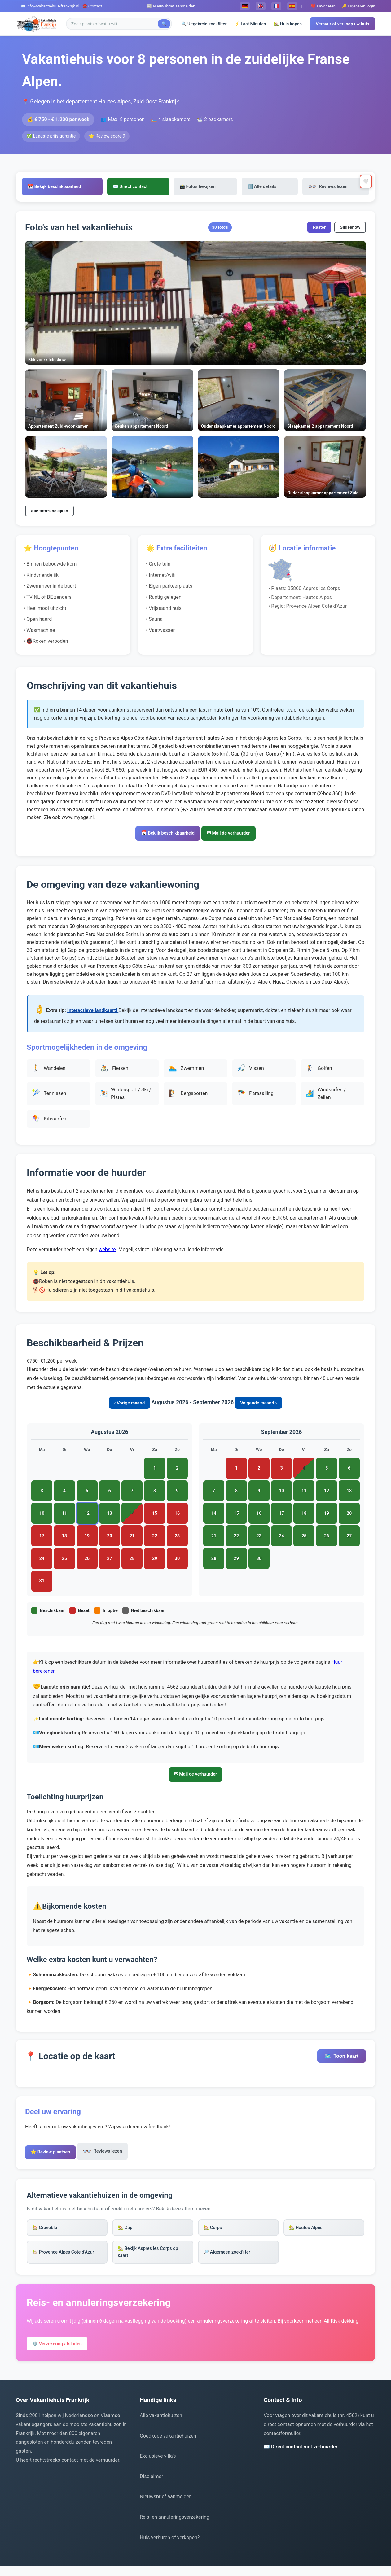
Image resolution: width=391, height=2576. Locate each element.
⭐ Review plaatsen (54, 2155)
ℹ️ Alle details (263, 187)
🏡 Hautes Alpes (308, 2233)
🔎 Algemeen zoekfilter (230, 2259)
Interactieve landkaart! (92, 1013)
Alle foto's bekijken (49, 512)
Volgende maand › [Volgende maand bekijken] (259, 1405)
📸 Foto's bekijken (207, 187)
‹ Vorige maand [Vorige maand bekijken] (129, 1405)
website (107, 1252)
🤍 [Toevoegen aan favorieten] (364, 181)
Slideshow (350, 228)
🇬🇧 (260, 6)
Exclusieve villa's (158, 2466)
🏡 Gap (126, 2233)
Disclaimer (151, 2486)
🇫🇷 (276, 6)
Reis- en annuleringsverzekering (174, 2527)
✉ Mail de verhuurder (233, 835)
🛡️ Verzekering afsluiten (61, 2352)
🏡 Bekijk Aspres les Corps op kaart (151, 2259)
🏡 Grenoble (46, 2233)
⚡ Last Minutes (250, 23)
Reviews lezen (319, 187)
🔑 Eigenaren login (358, 6)
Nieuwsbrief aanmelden (166, 2506)
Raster (319, 228)
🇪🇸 (292, 6)
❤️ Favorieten (323, 6)
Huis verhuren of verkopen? (170, 2547)
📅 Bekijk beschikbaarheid (80, 187)
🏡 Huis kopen (288, 23)
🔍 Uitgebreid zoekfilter (204, 23)
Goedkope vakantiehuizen (168, 2445)
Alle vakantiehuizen (161, 2425)
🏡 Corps (214, 2233)
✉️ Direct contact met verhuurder (300, 2457)
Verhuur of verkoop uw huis (342, 23)
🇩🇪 (245, 6)
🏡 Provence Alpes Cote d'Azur (67, 2259)
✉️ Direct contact (148, 187)
